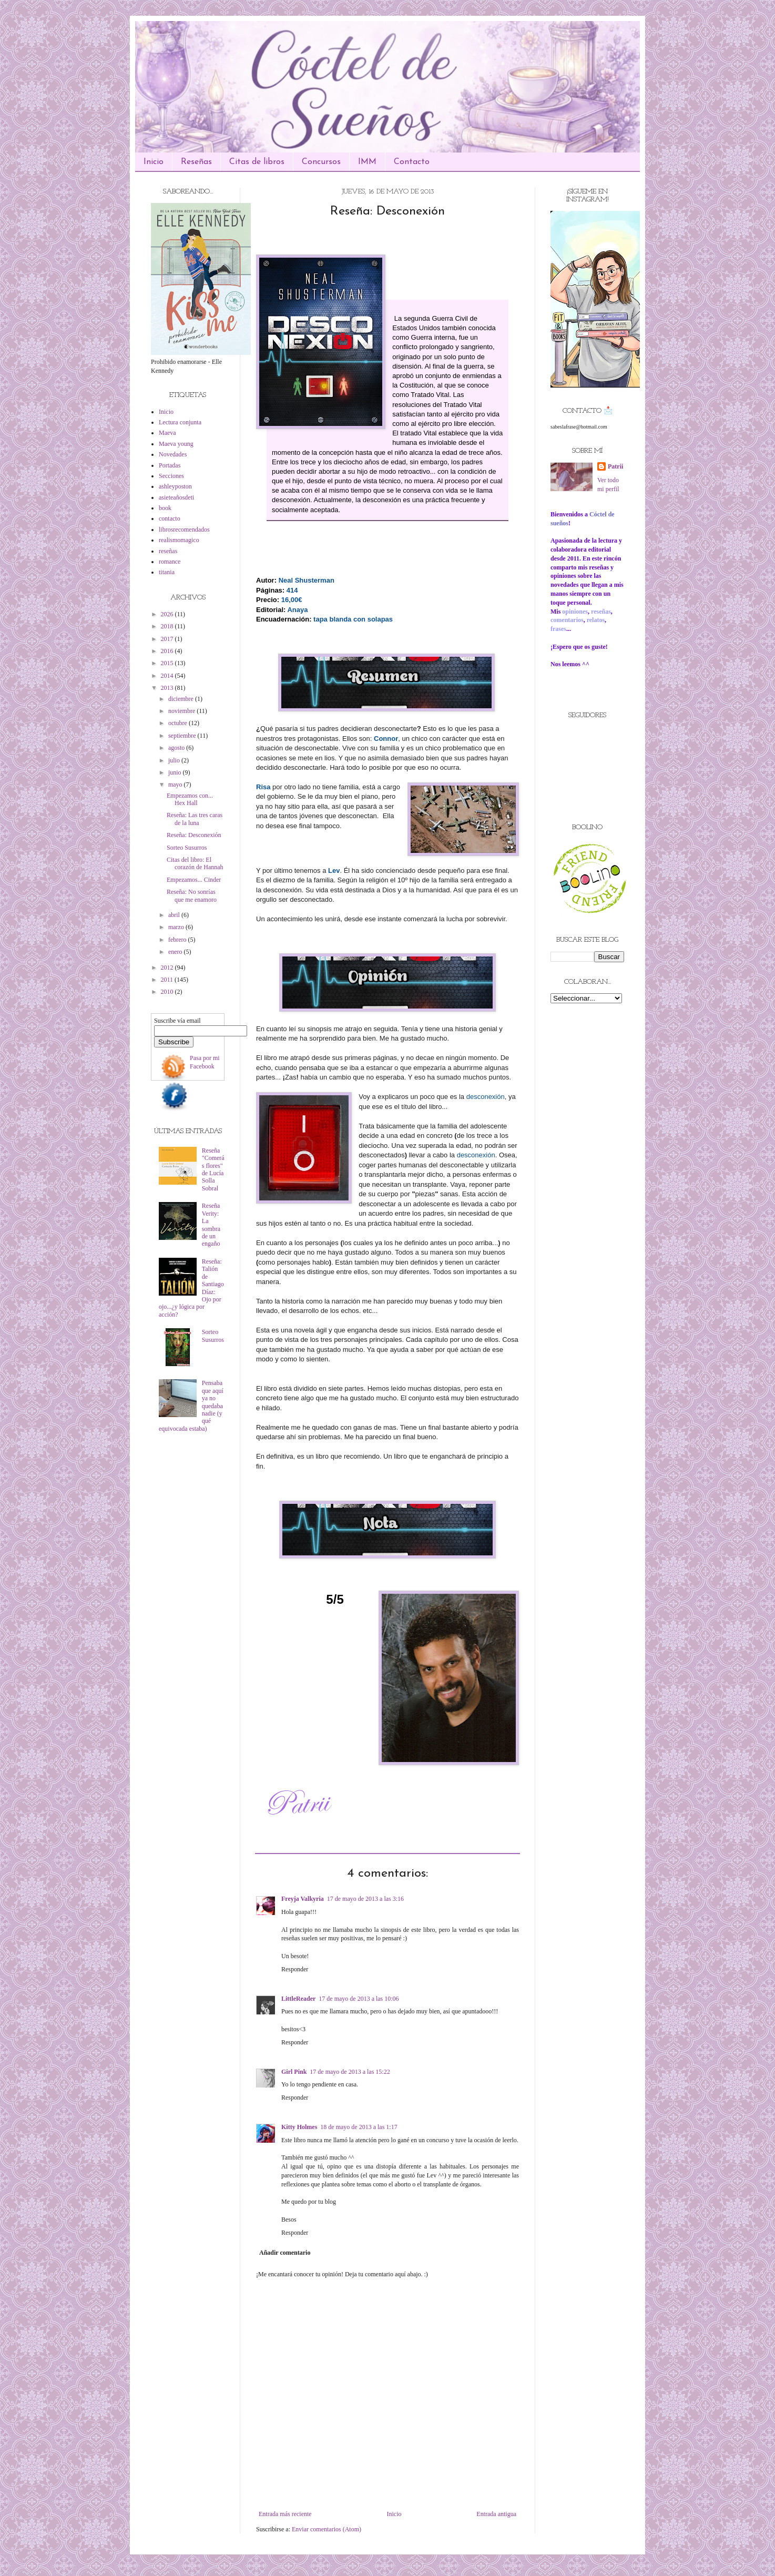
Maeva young (176, 443)
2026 (168, 614)
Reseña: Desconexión (194, 835)
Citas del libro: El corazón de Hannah (195, 863)
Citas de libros (256, 162)
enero (176, 951)
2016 (168, 651)
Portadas (169, 465)
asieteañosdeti (176, 497)
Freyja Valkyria (302, 1898)
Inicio (154, 162)
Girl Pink (294, 2071)
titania (167, 572)
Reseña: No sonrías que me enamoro (192, 895)
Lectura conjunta (180, 422)
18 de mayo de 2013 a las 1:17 (358, 2127)
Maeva (167, 432)
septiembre (183, 735)
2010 (168, 991)
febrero (178, 939)
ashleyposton (175, 486)
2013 (168, 687)
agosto (177, 747)
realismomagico (179, 540)
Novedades (173, 454)
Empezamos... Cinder (194, 879)
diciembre (181, 698)
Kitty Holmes (299, 2127)
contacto (169, 518)
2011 (168, 979)
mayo (176, 784)
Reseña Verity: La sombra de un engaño (211, 1224)
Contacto (412, 162)
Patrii (615, 466)
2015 (168, 663)
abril (174, 915)
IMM (367, 162)
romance (169, 561)
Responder (294, 1969)
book (165, 508)
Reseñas (196, 162)
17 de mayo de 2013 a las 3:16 (365, 1898)
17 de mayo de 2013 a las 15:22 (350, 2071)
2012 (168, 967)
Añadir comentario (284, 2252)
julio (174, 760)
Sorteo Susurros (187, 847)
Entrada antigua (496, 2514)
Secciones (171, 476)
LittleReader (298, 1998)
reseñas (168, 551)
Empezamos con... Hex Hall (190, 799)
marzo (177, 927)
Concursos (321, 162)
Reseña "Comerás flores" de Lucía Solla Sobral (213, 1169)
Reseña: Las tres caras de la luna (194, 818)
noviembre (182, 711)
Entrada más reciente (285, 2514)
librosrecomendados (184, 529)
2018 (168, 626)
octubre (178, 723)
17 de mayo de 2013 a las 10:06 (359, 1998)
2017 (168, 639)
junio (175, 772)
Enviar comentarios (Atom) (326, 2529)
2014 (168, 675)
